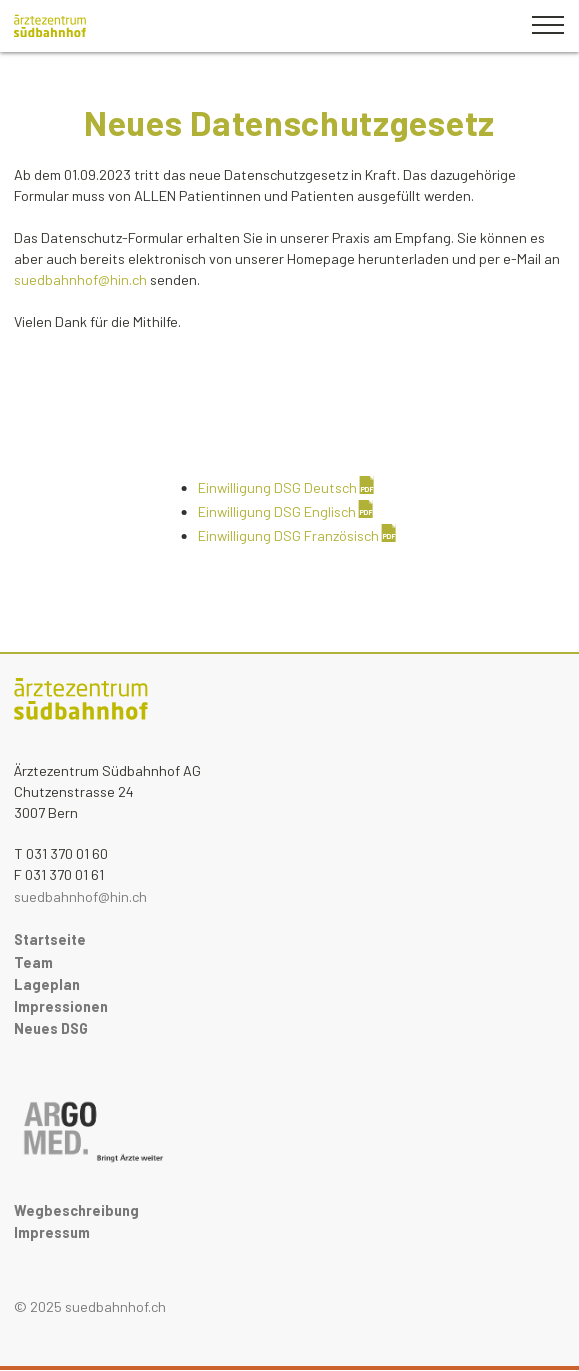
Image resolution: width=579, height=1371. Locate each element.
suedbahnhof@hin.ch (80, 896)
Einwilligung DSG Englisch (277, 511)
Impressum (52, 1232)
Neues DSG (51, 1028)
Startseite (50, 939)
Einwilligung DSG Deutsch (277, 487)
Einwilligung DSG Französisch (288, 535)
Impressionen (61, 1006)
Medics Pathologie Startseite (81, 705)
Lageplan (47, 984)
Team (33, 962)
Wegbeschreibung (76, 1210)
